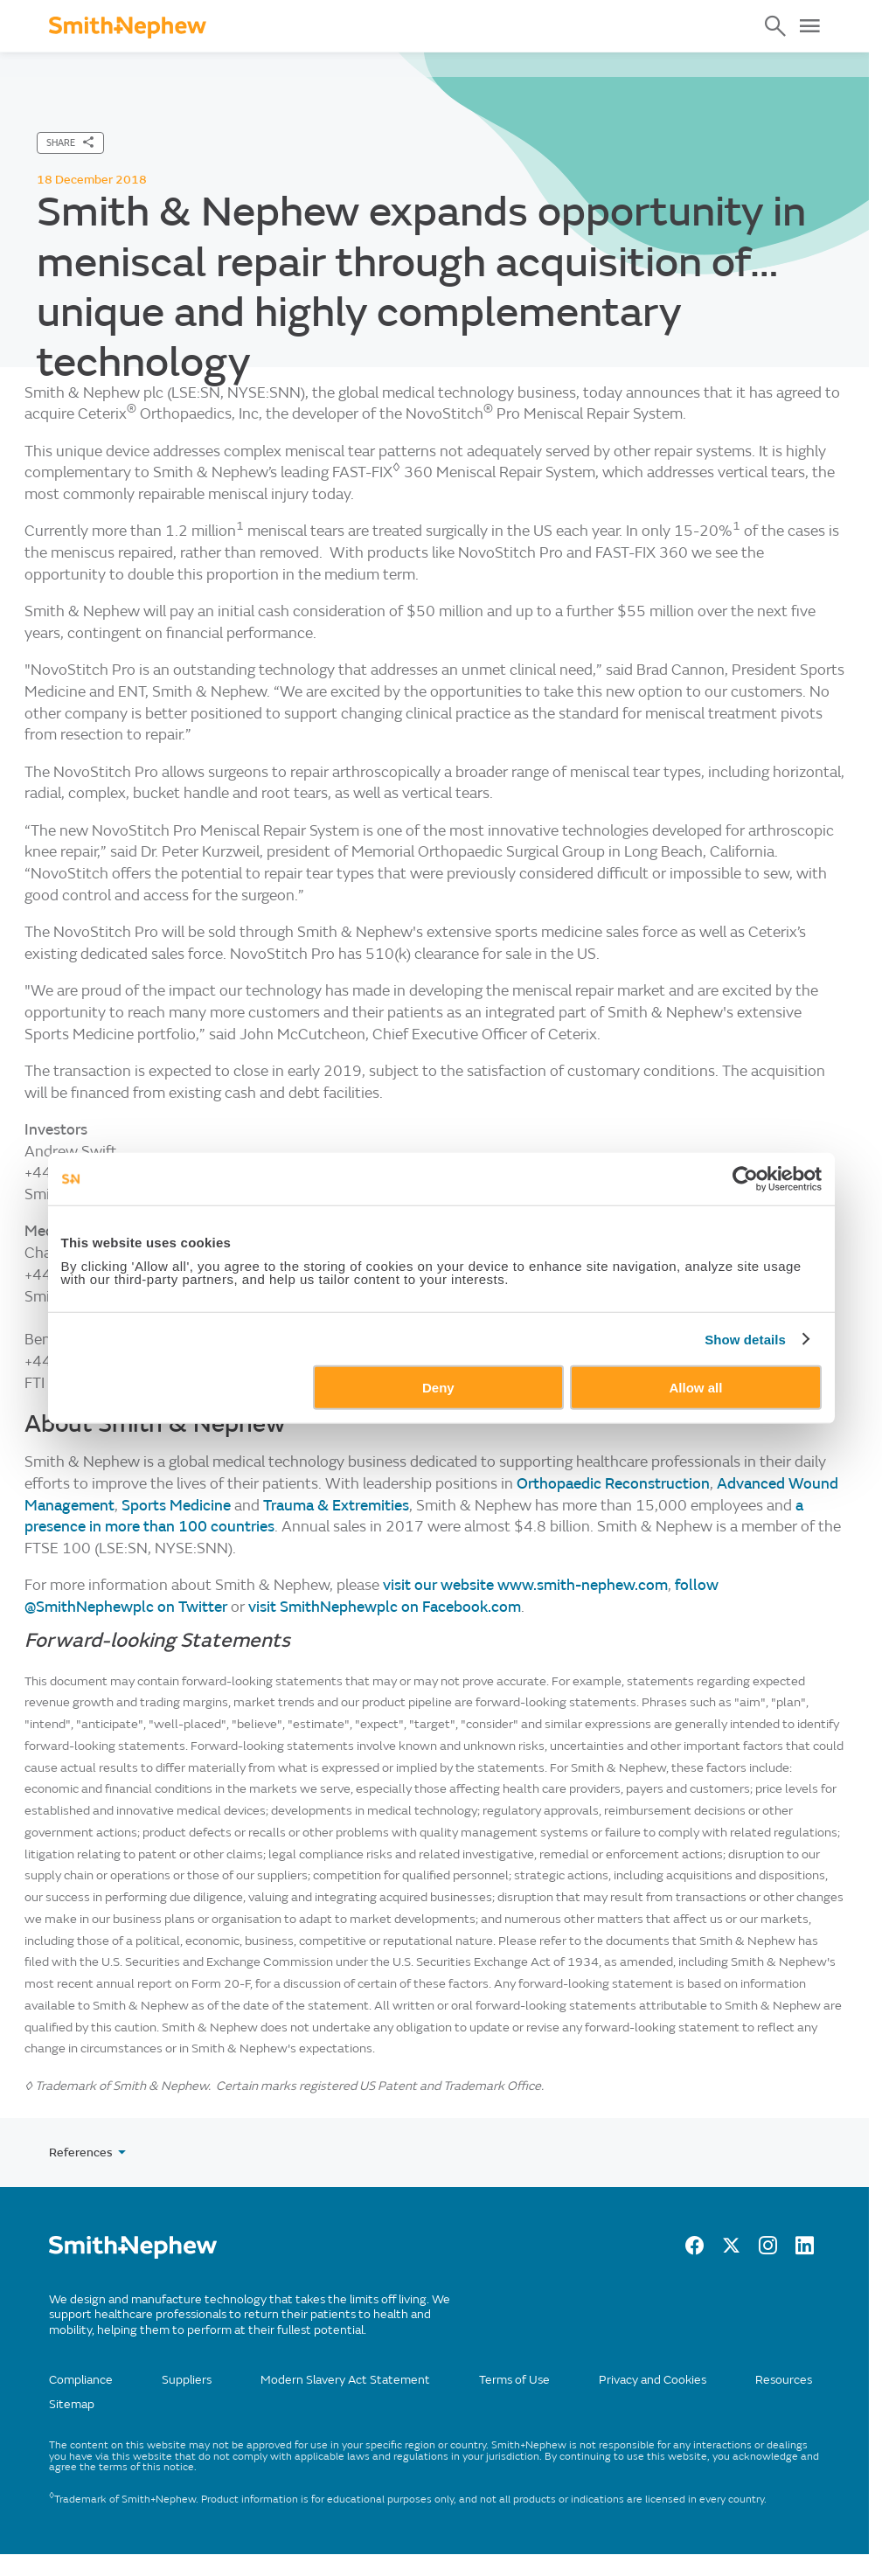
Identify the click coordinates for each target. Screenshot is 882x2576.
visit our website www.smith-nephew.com (525, 1585)
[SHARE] (70, 143)
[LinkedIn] (804, 2250)
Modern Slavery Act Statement (345, 2379)
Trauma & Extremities (336, 1505)
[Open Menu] (809, 26)
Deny (438, 1387)
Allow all (696, 1387)
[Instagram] (768, 2250)
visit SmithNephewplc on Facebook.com (384, 1607)
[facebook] (694, 2250)
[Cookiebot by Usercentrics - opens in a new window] (745, 1178)
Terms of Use (514, 2379)
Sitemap (71, 2404)
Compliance (81, 2379)
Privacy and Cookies (652, 2379)
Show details (745, 1338)
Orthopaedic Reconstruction (613, 1484)
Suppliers (187, 2379)
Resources (783, 2379)
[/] (133, 2254)
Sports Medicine (176, 1505)
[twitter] (731, 2250)
